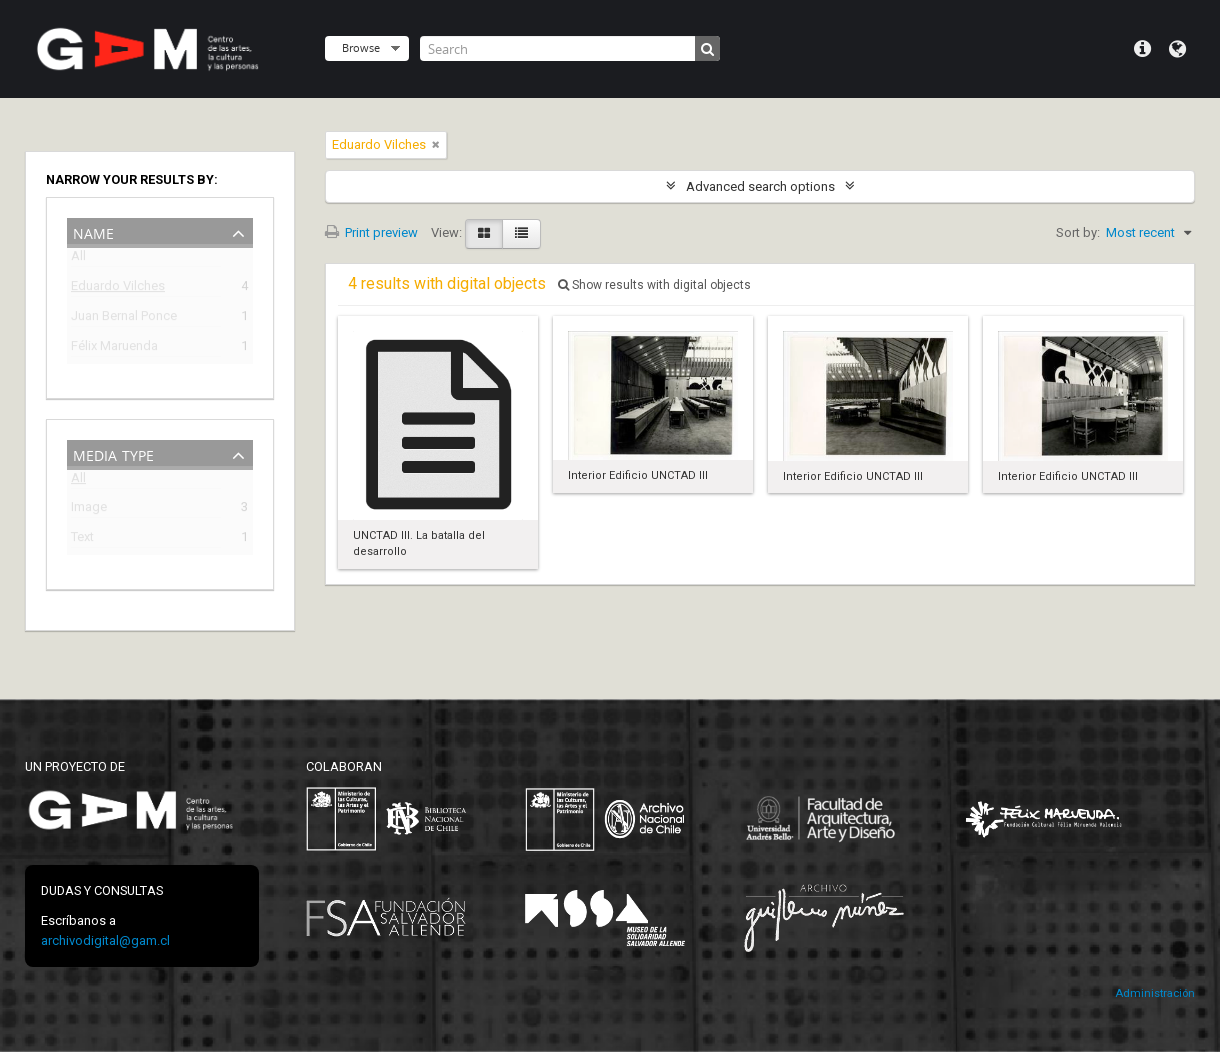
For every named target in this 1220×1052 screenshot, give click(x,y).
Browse (361, 47)
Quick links (1142, 49)
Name (93, 231)
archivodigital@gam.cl (105, 940)
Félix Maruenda (114, 348)
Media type (113, 453)
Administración (1155, 993)
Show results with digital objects (654, 285)
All (78, 259)
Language (1177, 49)
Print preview (371, 232)
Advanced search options (760, 186)
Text (82, 539)
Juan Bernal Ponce (124, 318)
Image (89, 509)
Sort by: (1078, 232)
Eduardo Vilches (118, 288)
